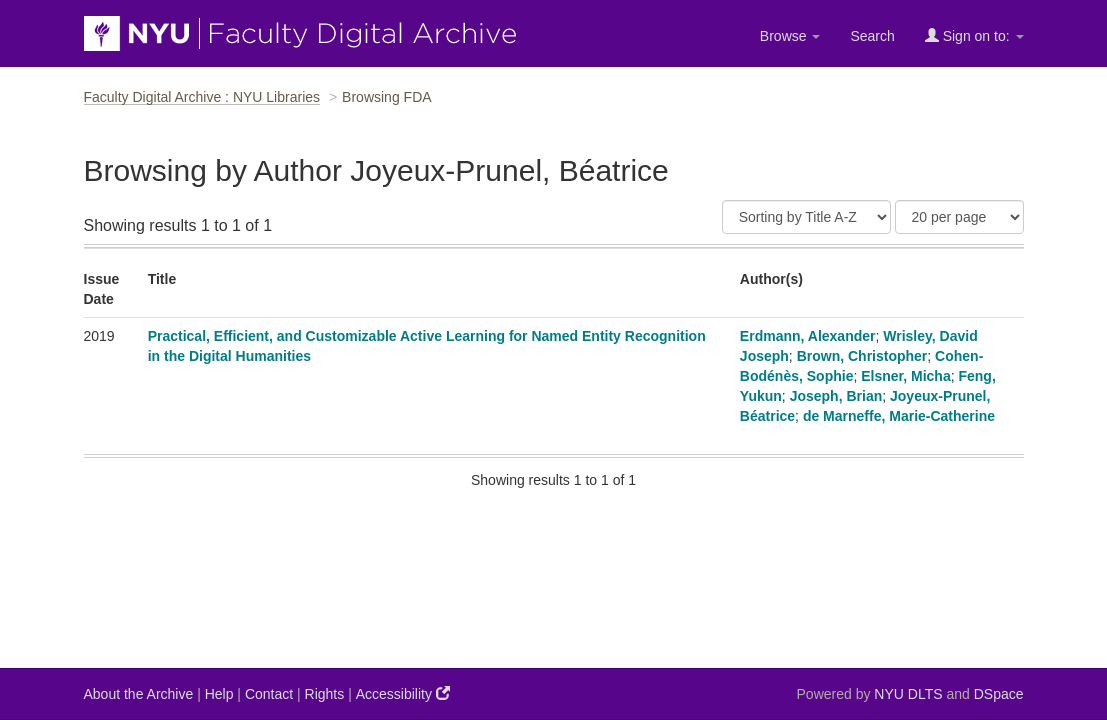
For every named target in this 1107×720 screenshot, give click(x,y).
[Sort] (806, 217)
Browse (790, 36)
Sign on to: (974, 35)
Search (872, 36)
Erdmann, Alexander (808, 336)
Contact (269, 694)
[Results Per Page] (959, 217)
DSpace (999, 694)
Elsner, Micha (905, 376)
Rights (325, 694)
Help (219, 694)
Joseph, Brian (836, 396)
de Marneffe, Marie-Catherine (899, 416)
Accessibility (403, 693)
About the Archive (139, 694)
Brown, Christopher (862, 356)
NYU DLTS (908, 694)
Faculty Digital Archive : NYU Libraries (202, 97)
